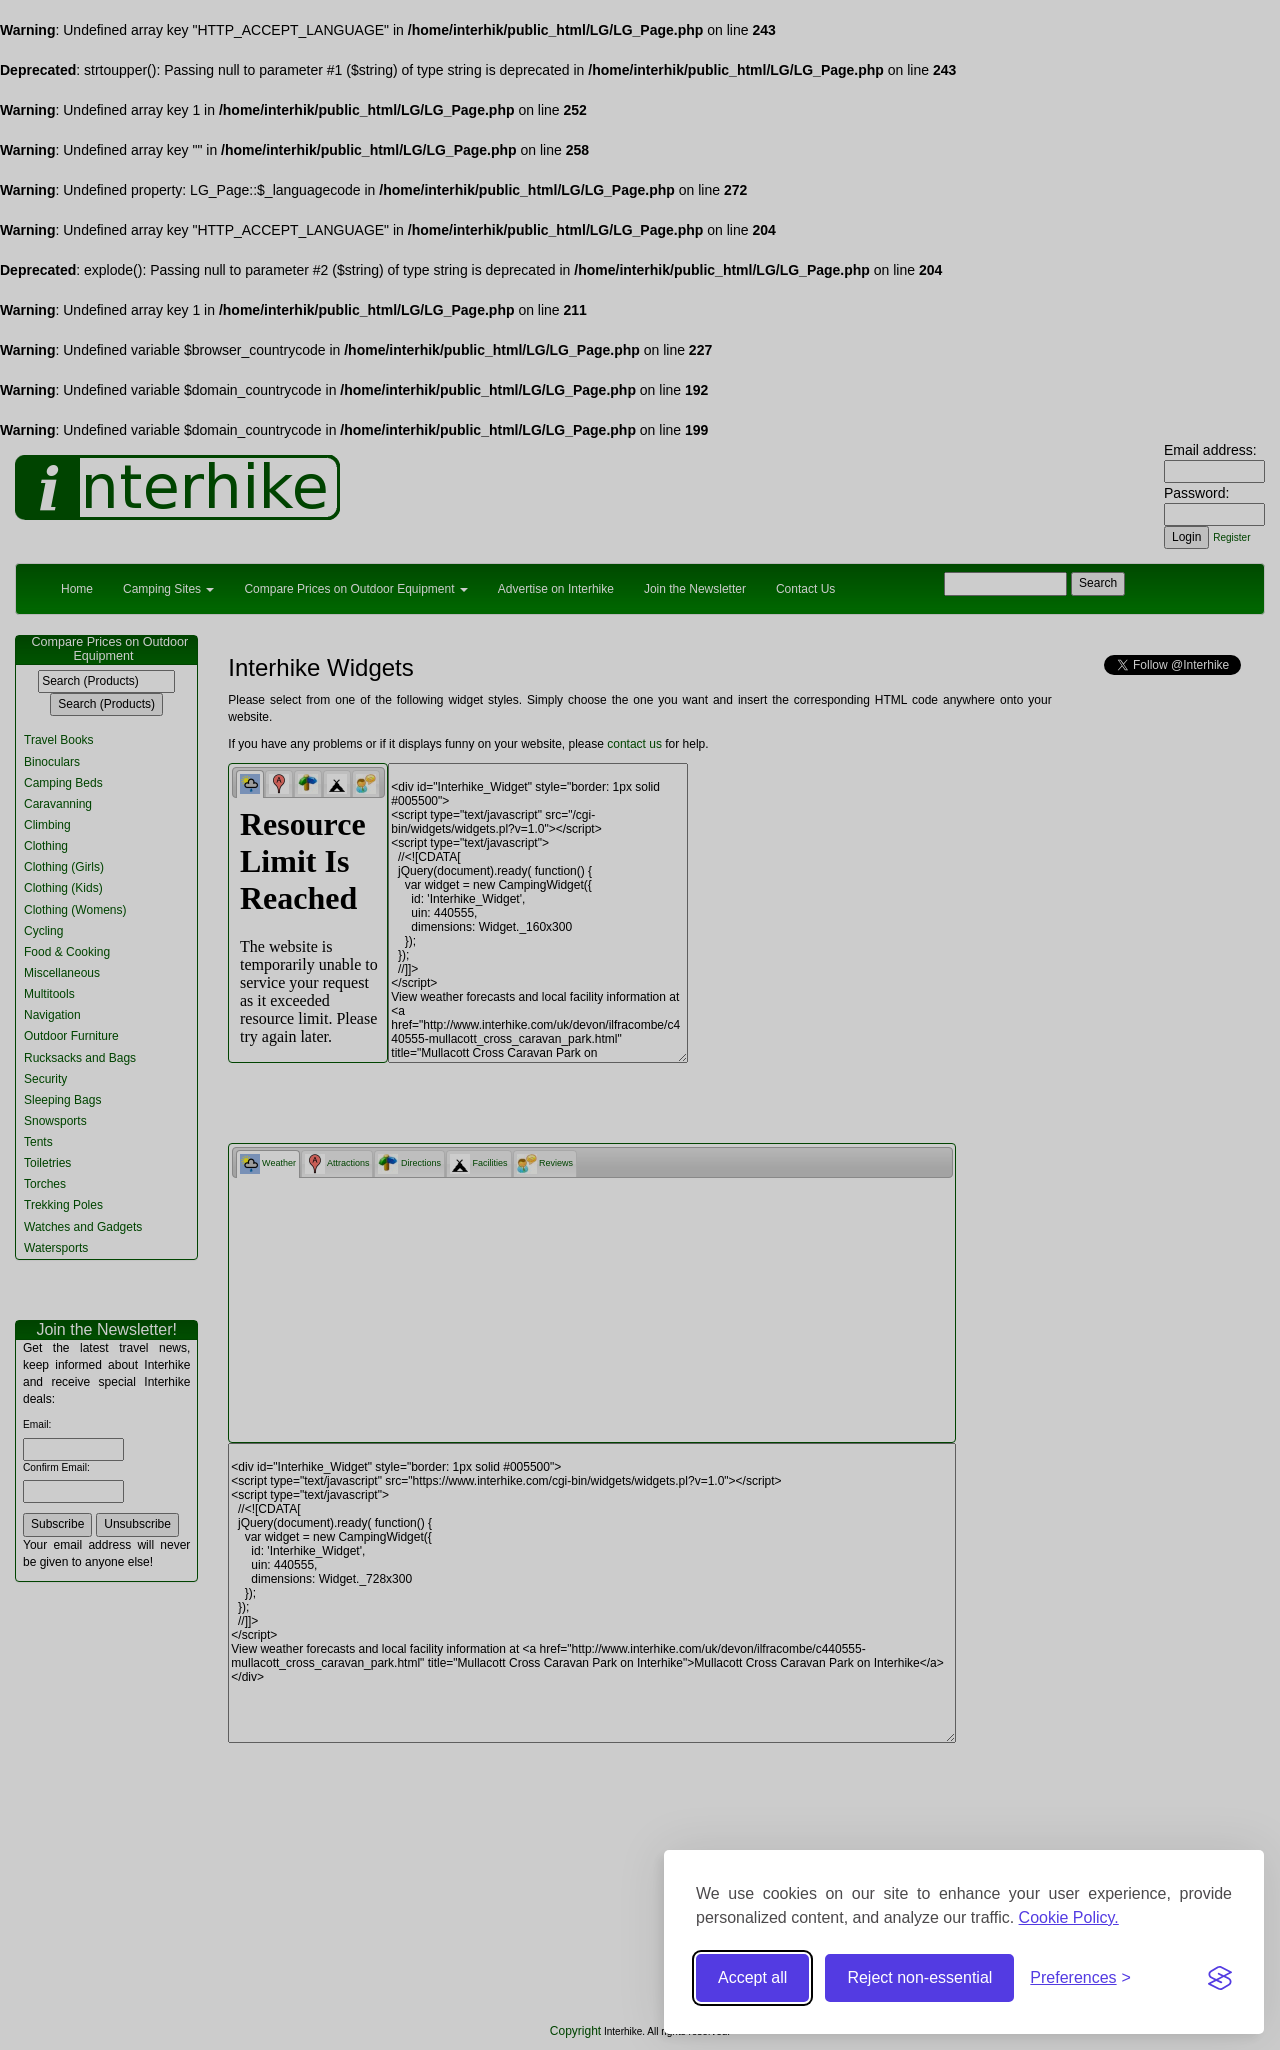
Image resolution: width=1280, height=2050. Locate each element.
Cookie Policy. (1069, 1917)
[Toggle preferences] (1080, 1978)
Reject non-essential (919, 1977)
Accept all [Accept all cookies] (752, 1977)
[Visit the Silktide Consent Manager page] (1220, 1978)
